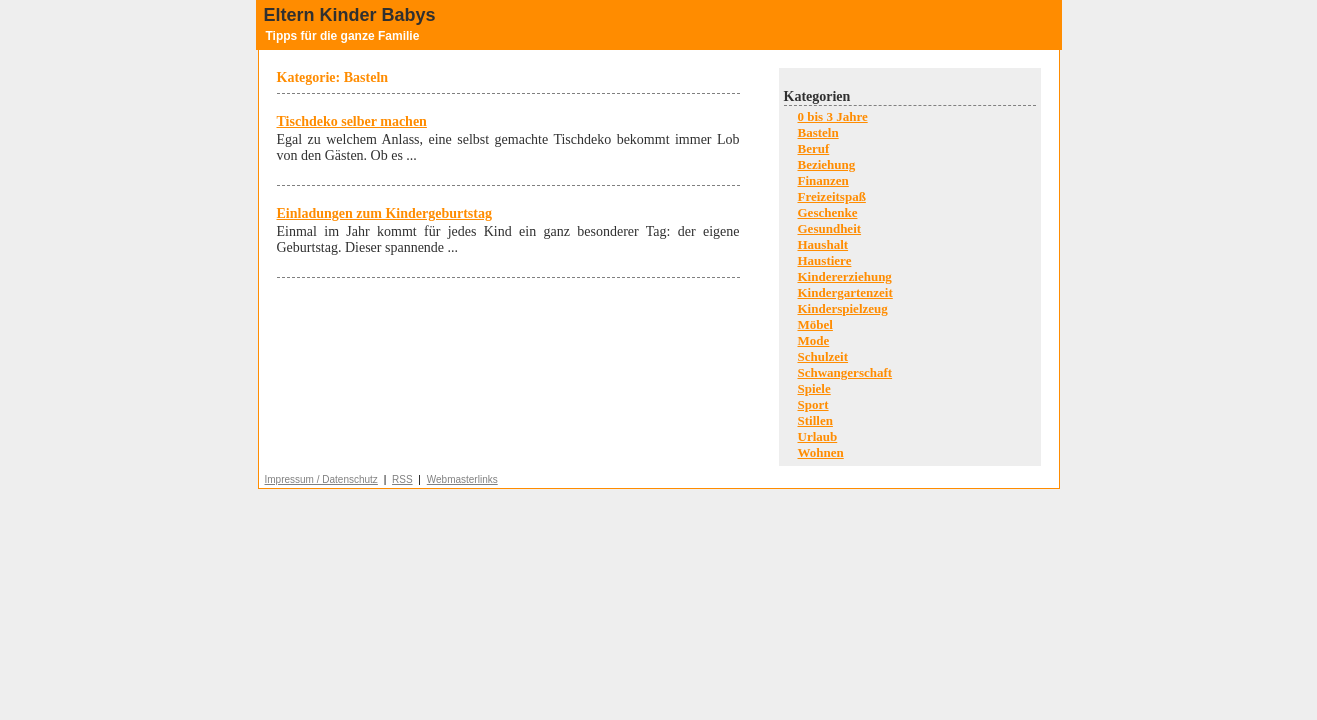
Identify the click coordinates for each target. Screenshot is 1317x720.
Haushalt (823, 244)
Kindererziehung (845, 276)
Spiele (814, 388)
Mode (814, 340)
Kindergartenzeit (845, 292)
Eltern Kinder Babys (350, 15)
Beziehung (827, 164)
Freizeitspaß (832, 196)
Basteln (818, 132)
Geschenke (828, 212)
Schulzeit (823, 356)
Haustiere (825, 260)
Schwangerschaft (845, 372)
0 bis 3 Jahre (833, 116)
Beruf (814, 148)
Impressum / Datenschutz (321, 479)
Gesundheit (830, 228)
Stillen (815, 420)
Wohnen (821, 452)
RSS (402, 479)
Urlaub (818, 436)
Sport (813, 404)
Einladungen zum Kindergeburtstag (384, 213)
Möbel (815, 324)
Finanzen (823, 180)
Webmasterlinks (462, 479)
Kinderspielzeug (843, 308)
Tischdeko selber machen (352, 121)
